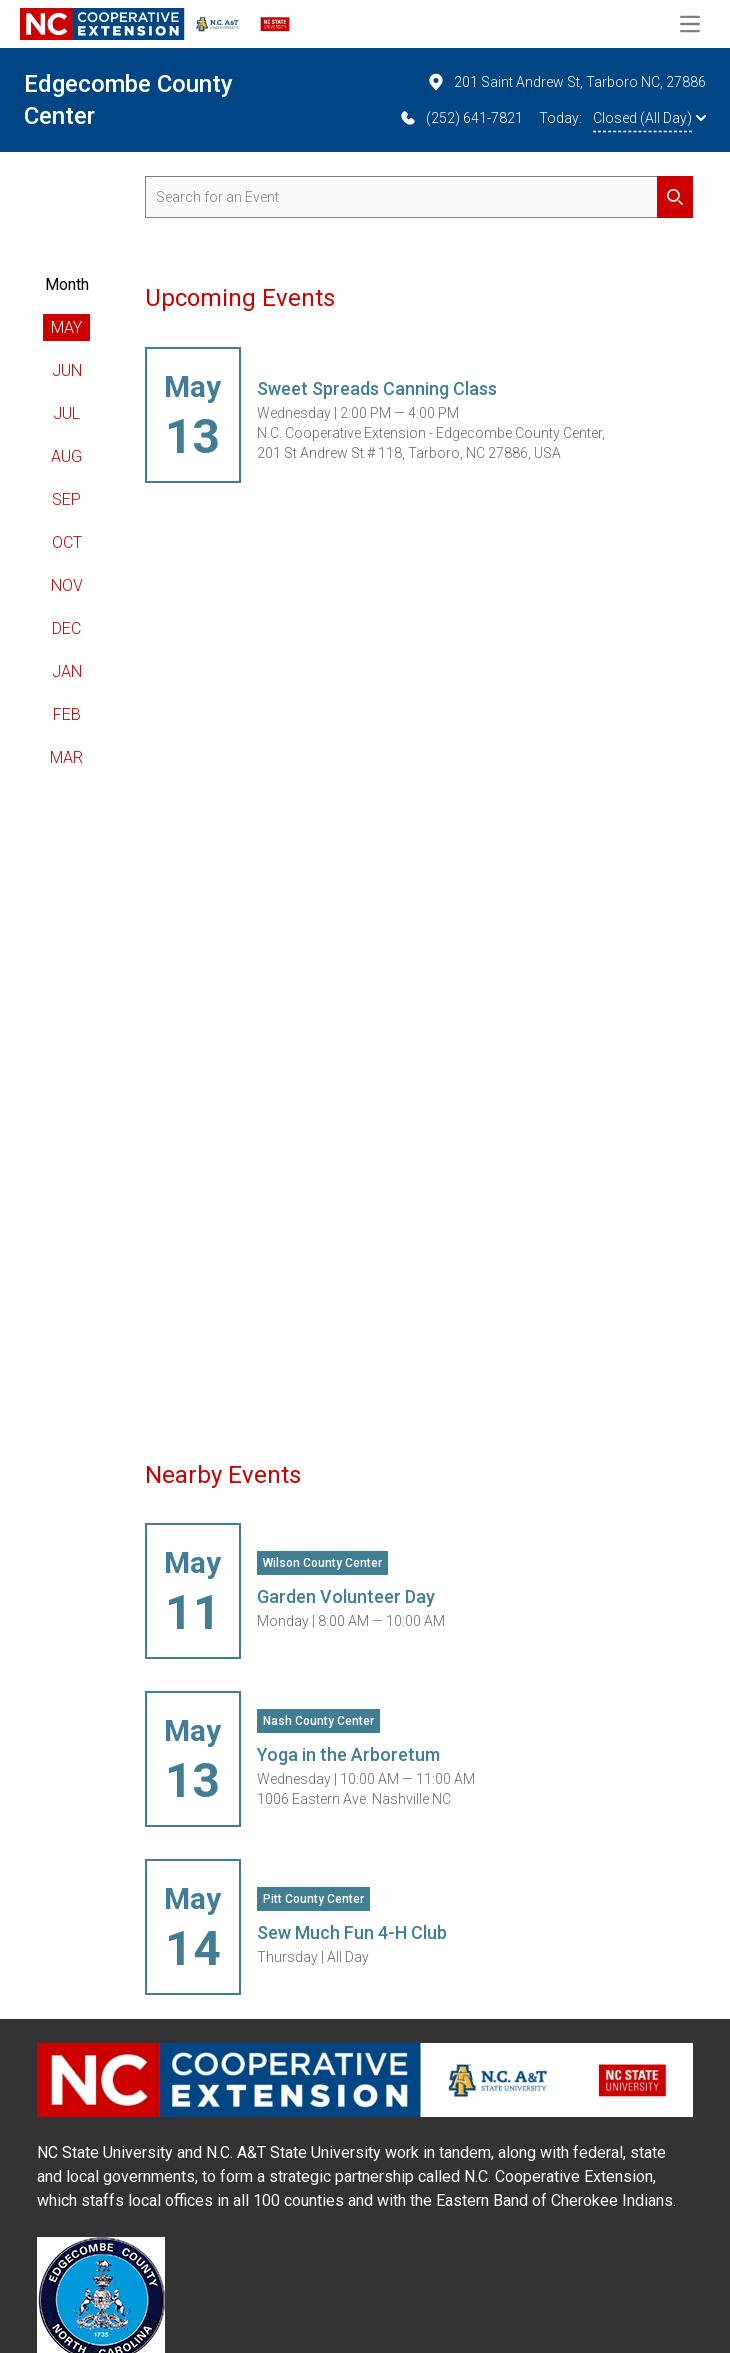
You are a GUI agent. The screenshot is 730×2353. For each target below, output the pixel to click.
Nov (67, 585)
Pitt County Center (313, 1899)
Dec (66, 628)
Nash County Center (318, 1721)
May (66, 327)
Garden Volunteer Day (346, 1596)
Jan (67, 671)
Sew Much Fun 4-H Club (352, 1932)
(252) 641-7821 (460, 118)
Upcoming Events (240, 298)
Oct (67, 542)
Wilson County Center (322, 1563)
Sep (66, 499)
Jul (66, 413)
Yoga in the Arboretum (348, 1754)
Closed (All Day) (649, 118)
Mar (66, 757)
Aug (66, 456)
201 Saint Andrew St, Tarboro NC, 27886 (566, 82)
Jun (67, 370)
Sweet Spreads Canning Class (377, 388)
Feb (67, 714)
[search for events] (419, 197)
